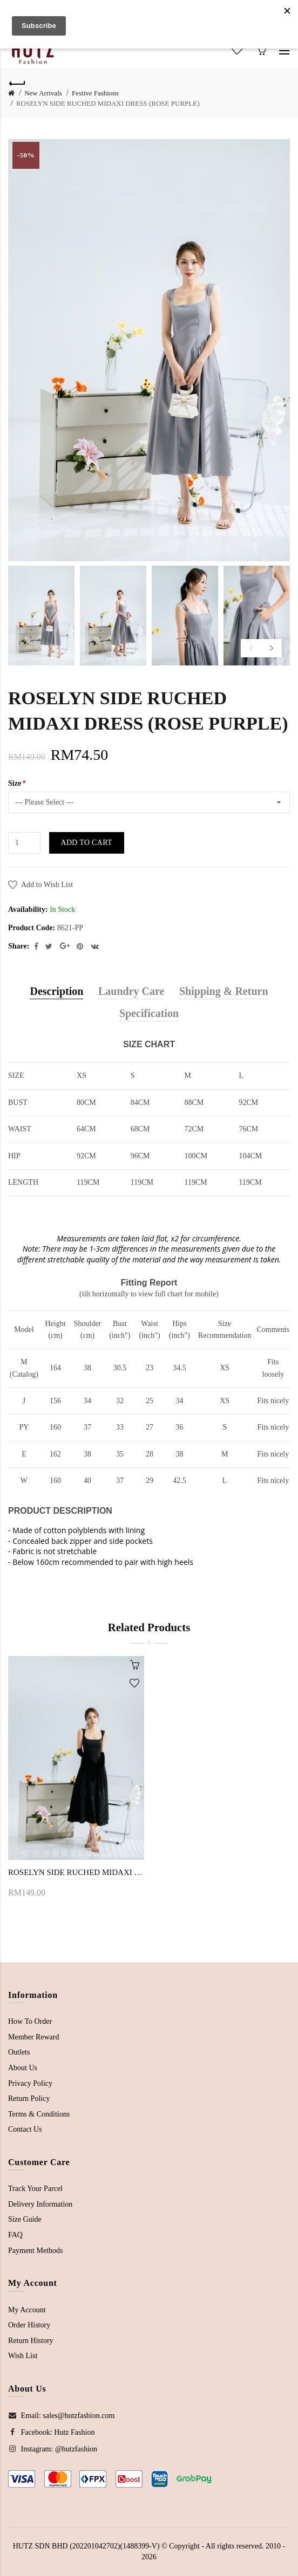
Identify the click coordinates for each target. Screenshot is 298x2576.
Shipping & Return (223, 991)
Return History (30, 2341)
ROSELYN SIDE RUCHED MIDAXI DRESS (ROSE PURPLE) (108, 103)
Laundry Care (131, 991)
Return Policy (29, 2098)
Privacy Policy (30, 2083)
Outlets (19, 2052)
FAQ (15, 2235)
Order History (29, 2325)
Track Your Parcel (35, 2189)
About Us (22, 2068)
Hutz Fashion (74, 2432)
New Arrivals (43, 93)
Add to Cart (86, 843)
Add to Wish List (47, 885)
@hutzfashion (76, 2449)
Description (56, 991)
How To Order (30, 2021)
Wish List (22, 2356)
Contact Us (25, 2129)
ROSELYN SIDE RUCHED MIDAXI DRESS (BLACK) (76, 1872)
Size (14, 783)
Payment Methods (35, 2251)
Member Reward (33, 2037)
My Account (27, 2310)
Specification (149, 1013)
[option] (41, 615)
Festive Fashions (95, 93)
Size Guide (25, 2219)
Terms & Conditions (39, 2114)
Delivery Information (40, 2204)
